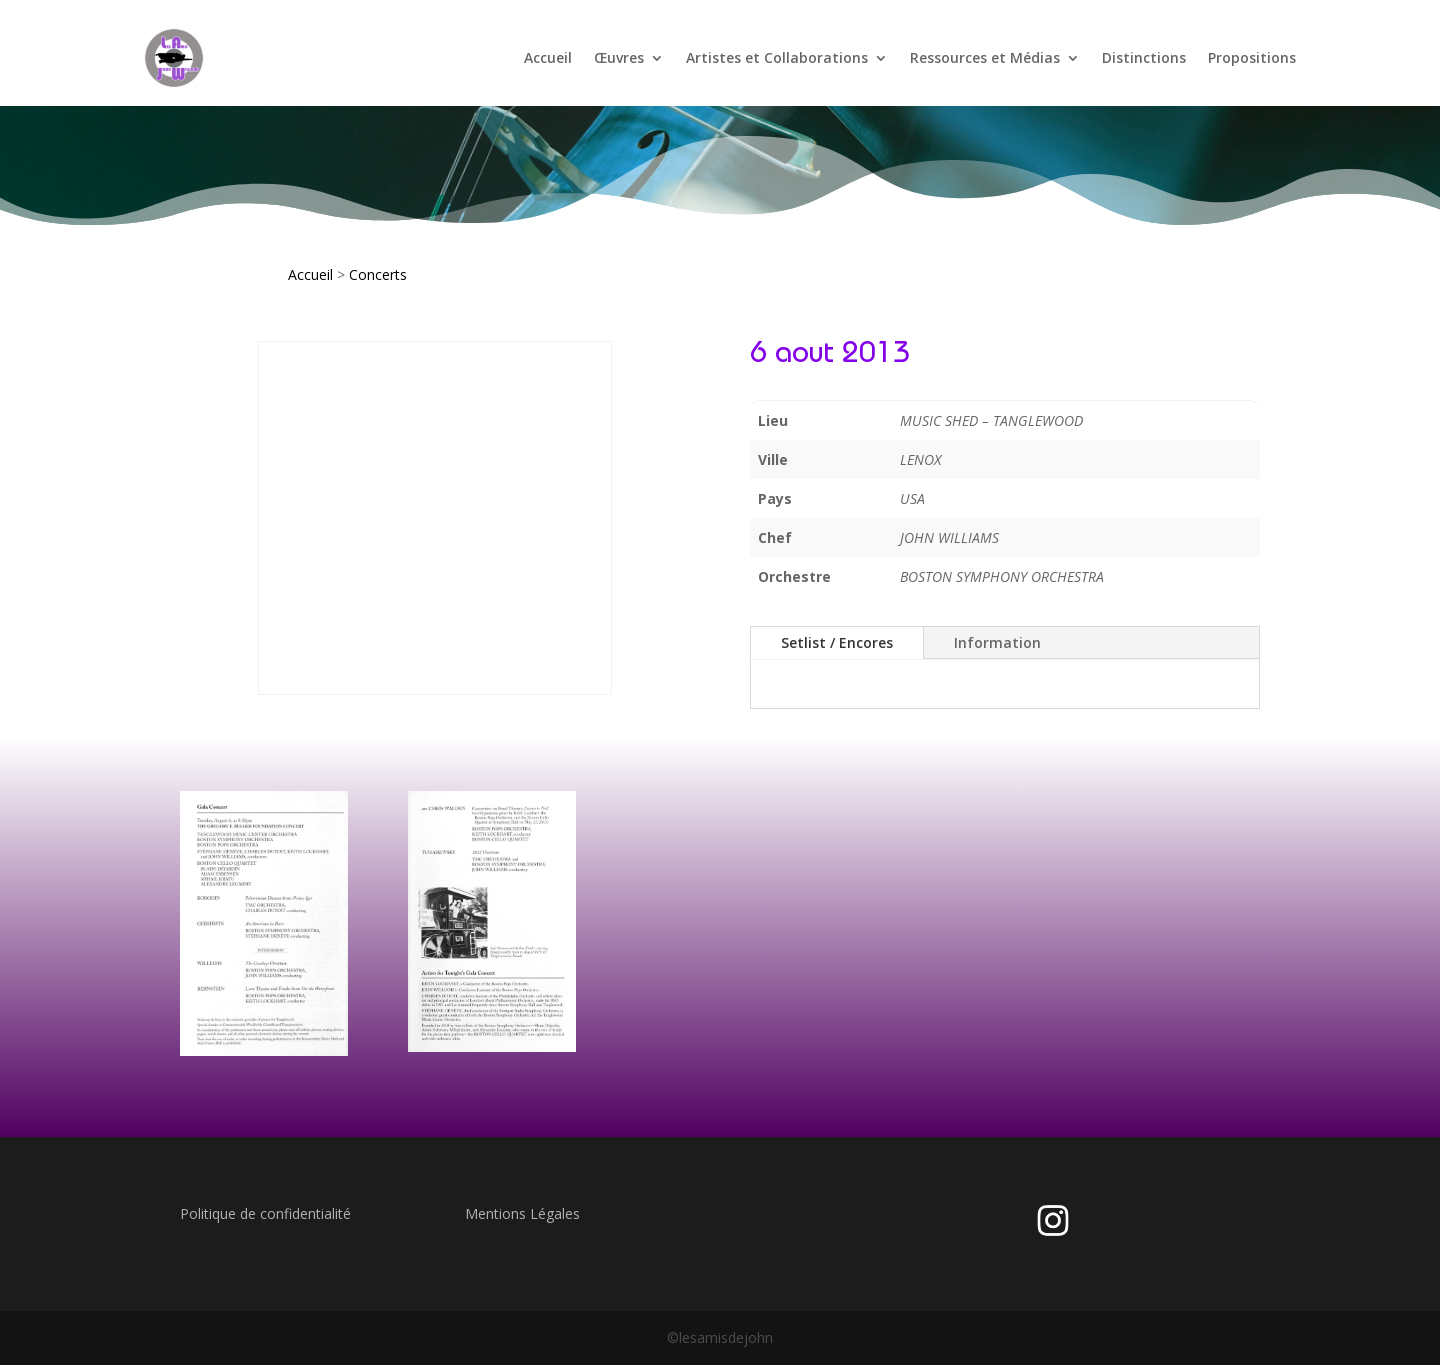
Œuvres (619, 57)
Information (997, 642)
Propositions (1252, 57)
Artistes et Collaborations (777, 57)
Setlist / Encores (837, 642)
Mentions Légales (522, 1213)
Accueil (548, 57)
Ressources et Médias (985, 57)
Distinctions (1144, 57)
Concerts (378, 274)
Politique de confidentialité (265, 1213)
